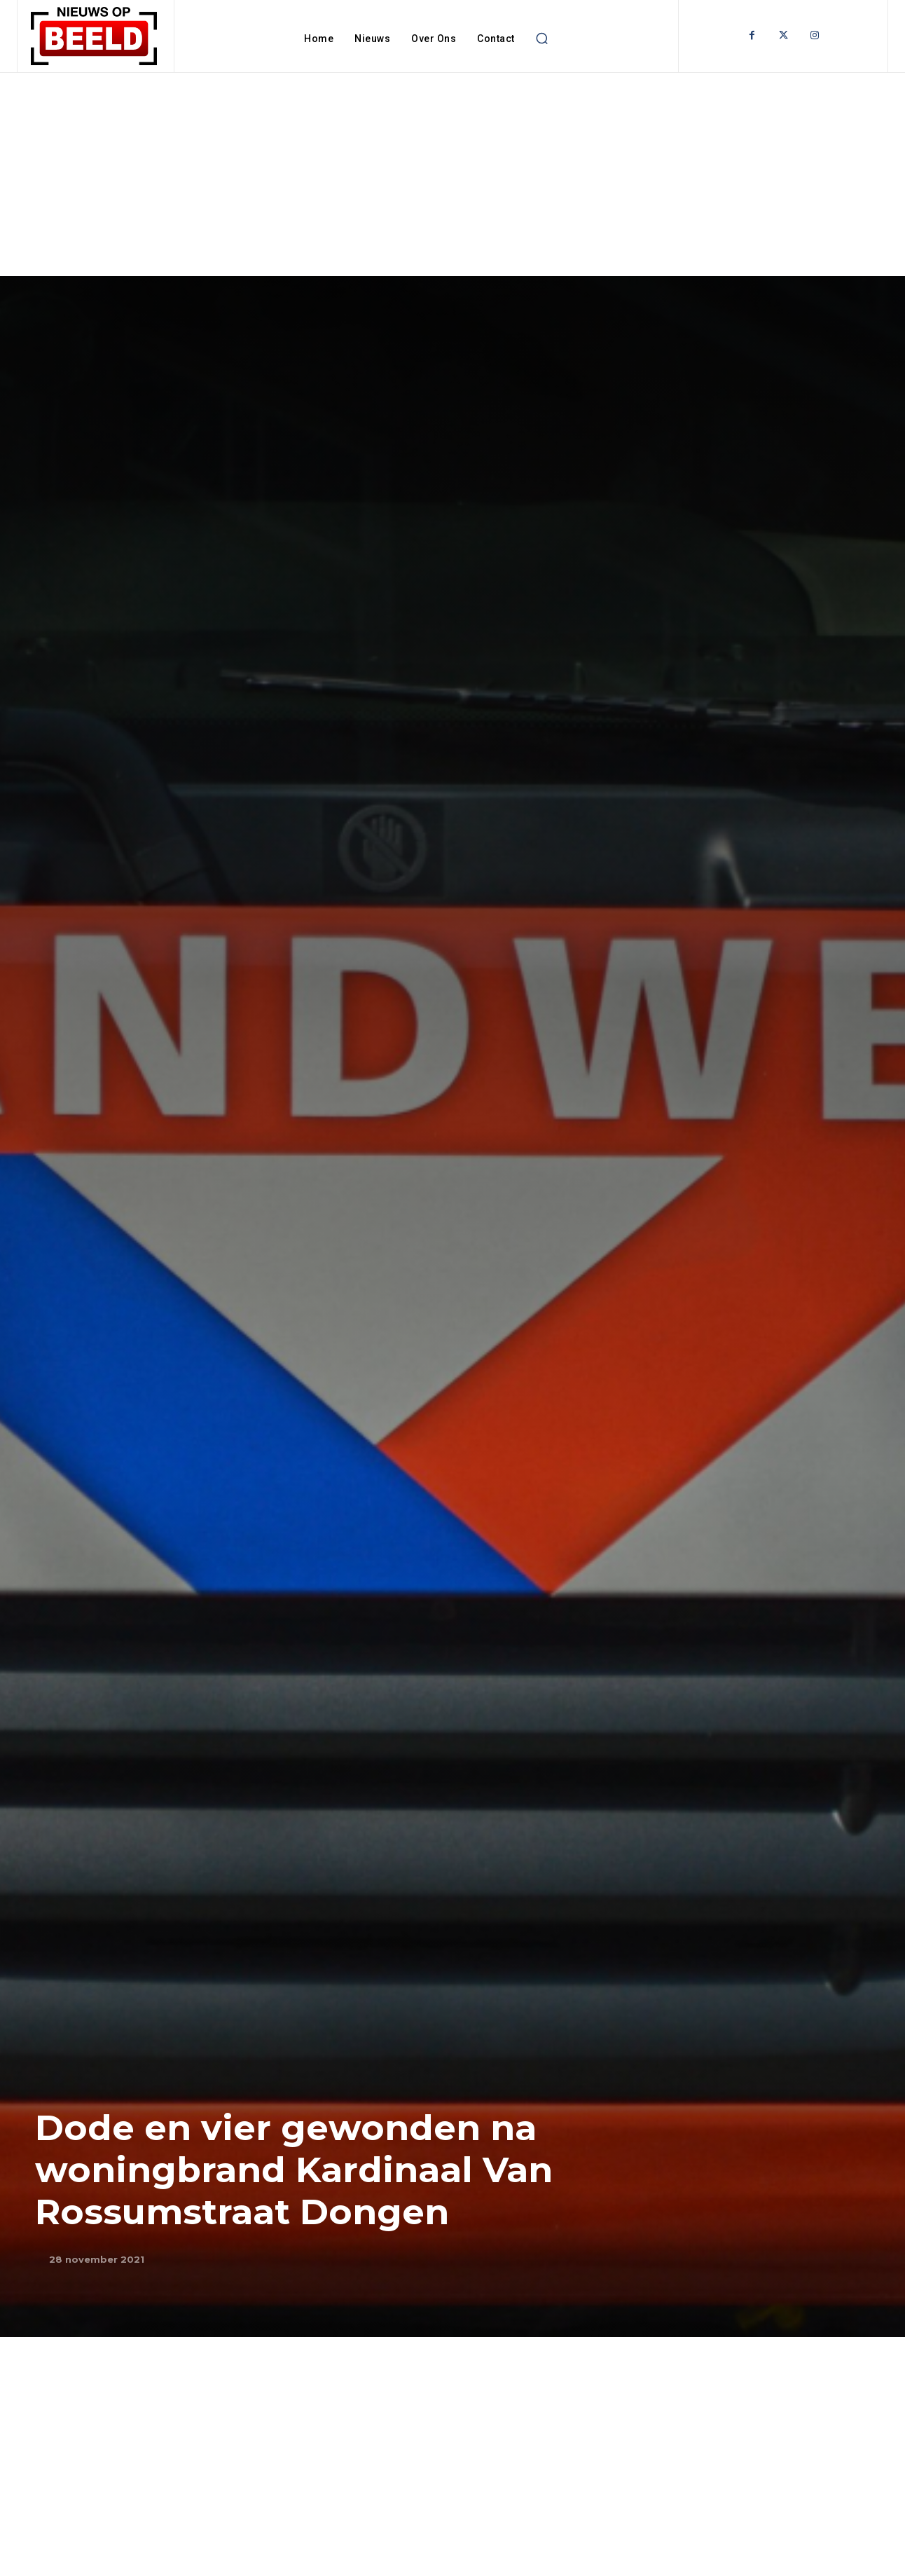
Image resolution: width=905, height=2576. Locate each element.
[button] (542, 38)
